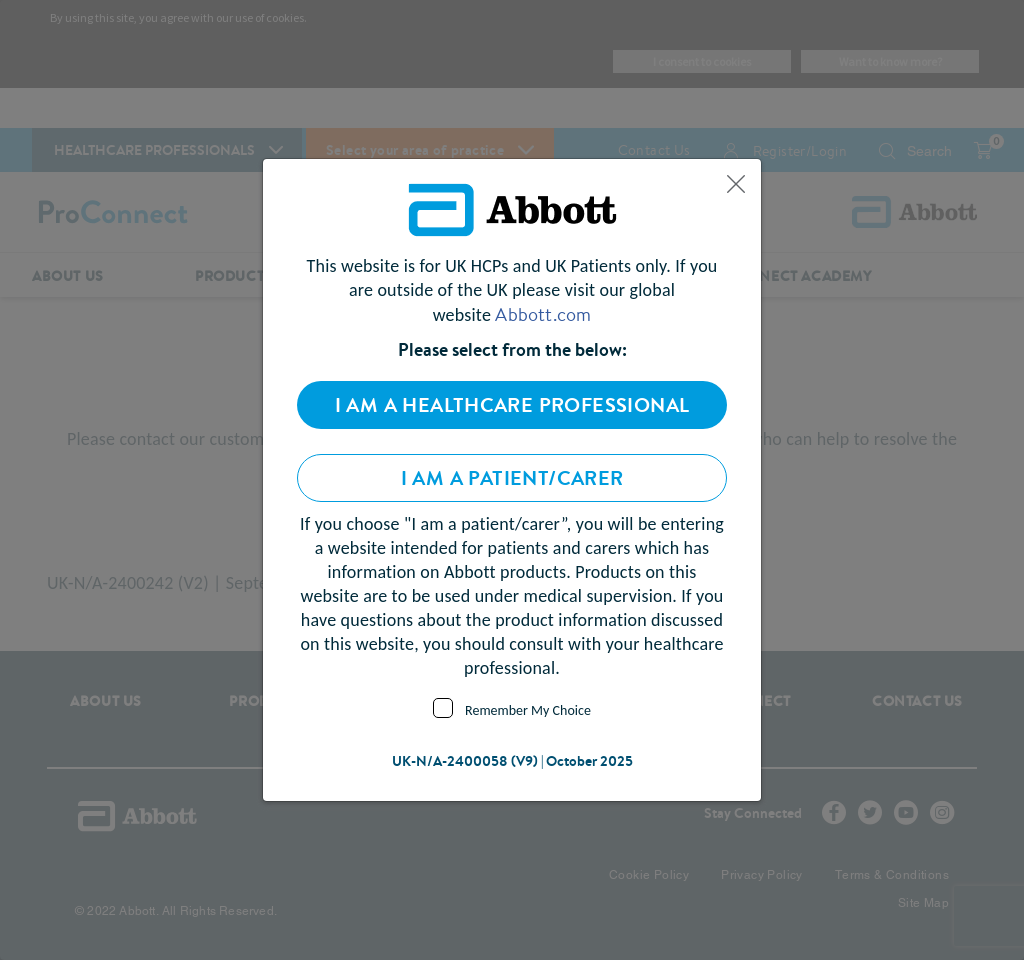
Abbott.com (543, 314)
